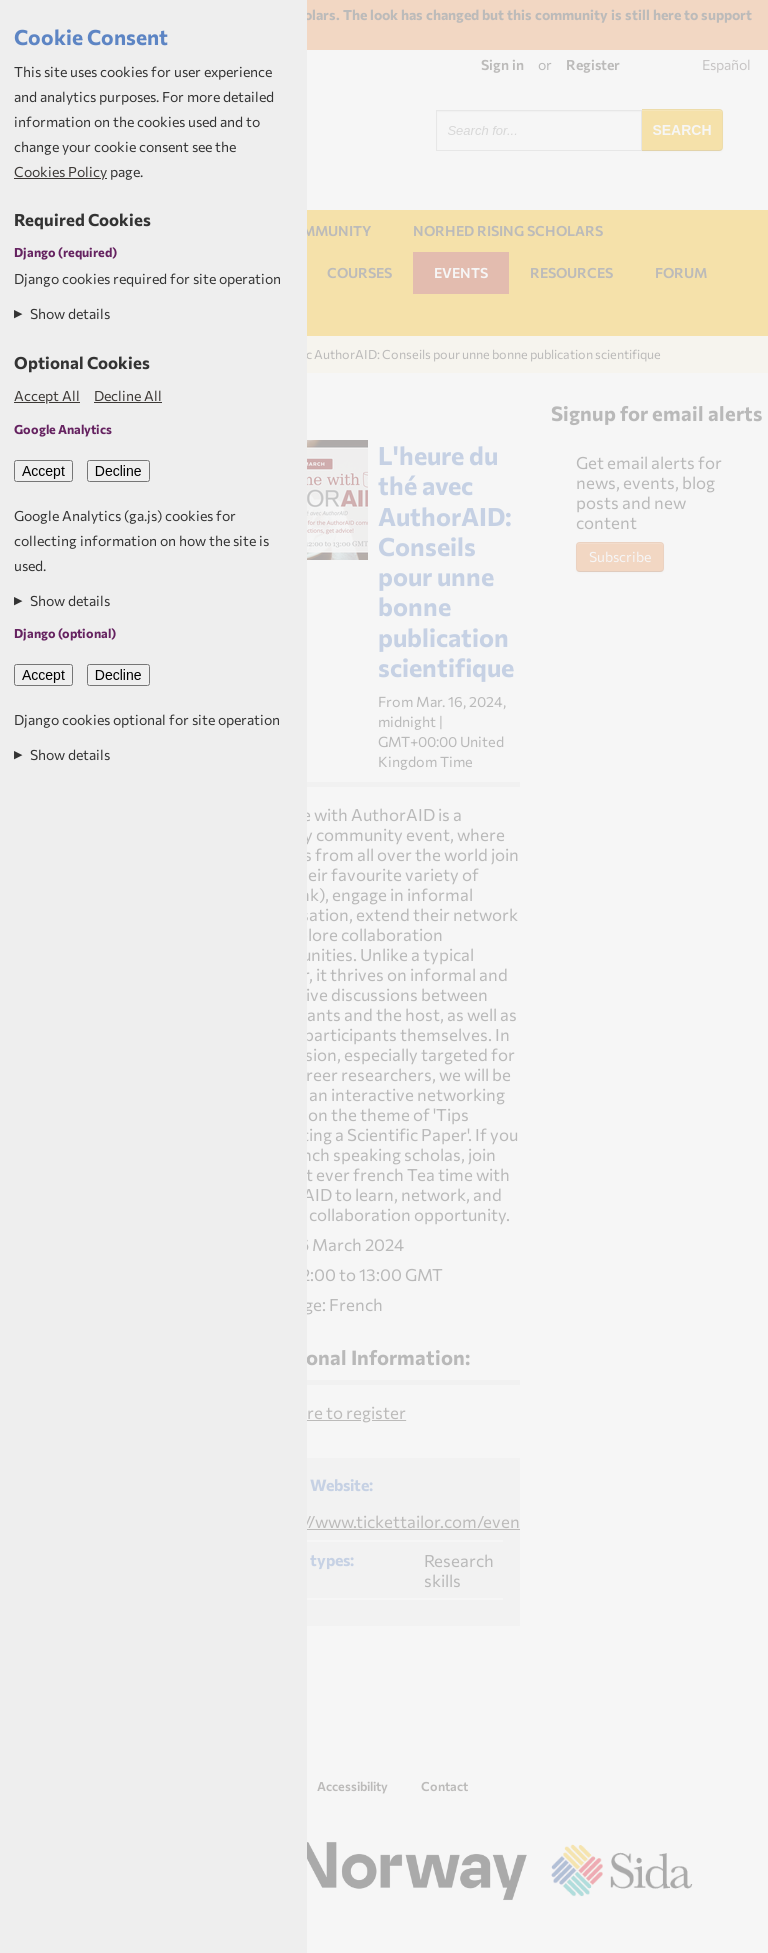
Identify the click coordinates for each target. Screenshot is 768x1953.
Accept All (47, 395)
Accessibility (352, 1786)
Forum (681, 272)
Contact (444, 1786)
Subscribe (620, 556)
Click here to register (327, 1412)
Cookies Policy (60, 171)
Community (326, 230)
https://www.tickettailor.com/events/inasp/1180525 (456, 1521)
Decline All (128, 395)
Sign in (502, 64)
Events (461, 272)
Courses (359, 272)
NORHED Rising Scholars (508, 230)
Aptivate (674, 1929)
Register (593, 64)
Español (726, 64)
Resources (571, 272)
